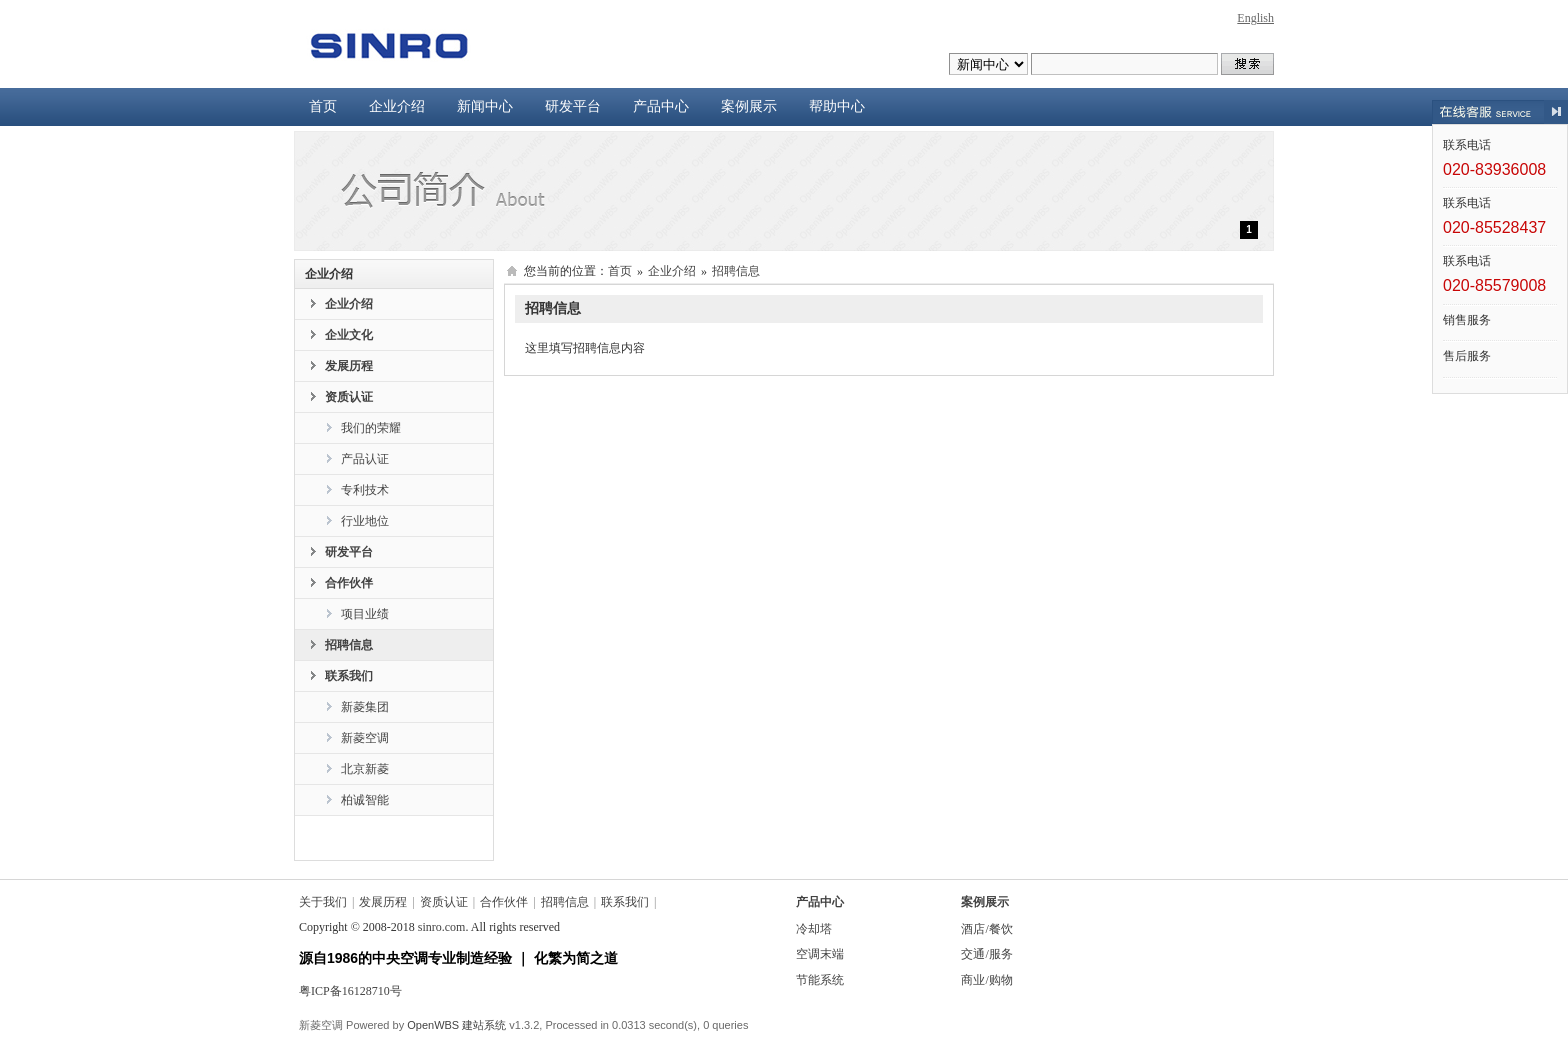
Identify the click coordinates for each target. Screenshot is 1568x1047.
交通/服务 (986, 954)
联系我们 (349, 676)
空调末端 (820, 954)
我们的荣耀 (371, 428)
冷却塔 (814, 929)
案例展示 (749, 106)
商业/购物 (986, 980)
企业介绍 (397, 106)
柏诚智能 (365, 800)
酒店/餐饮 (986, 929)
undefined (988, 64)
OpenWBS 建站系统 (456, 1025)
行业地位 (365, 521)
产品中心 (661, 106)
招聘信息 (349, 645)
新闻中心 (485, 106)
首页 (323, 106)
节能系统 (820, 980)
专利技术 (365, 490)
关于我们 (323, 902)
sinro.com (442, 927)
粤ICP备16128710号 (350, 991)
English (1255, 18)
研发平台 (573, 106)
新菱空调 (365, 738)
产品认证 (365, 459)
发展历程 (349, 366)
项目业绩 (365, 614)
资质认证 (349, 397)
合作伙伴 (349, 583)
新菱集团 (365, 707)
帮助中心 (837, 106)
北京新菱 (365, 769)
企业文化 (349, 335)
